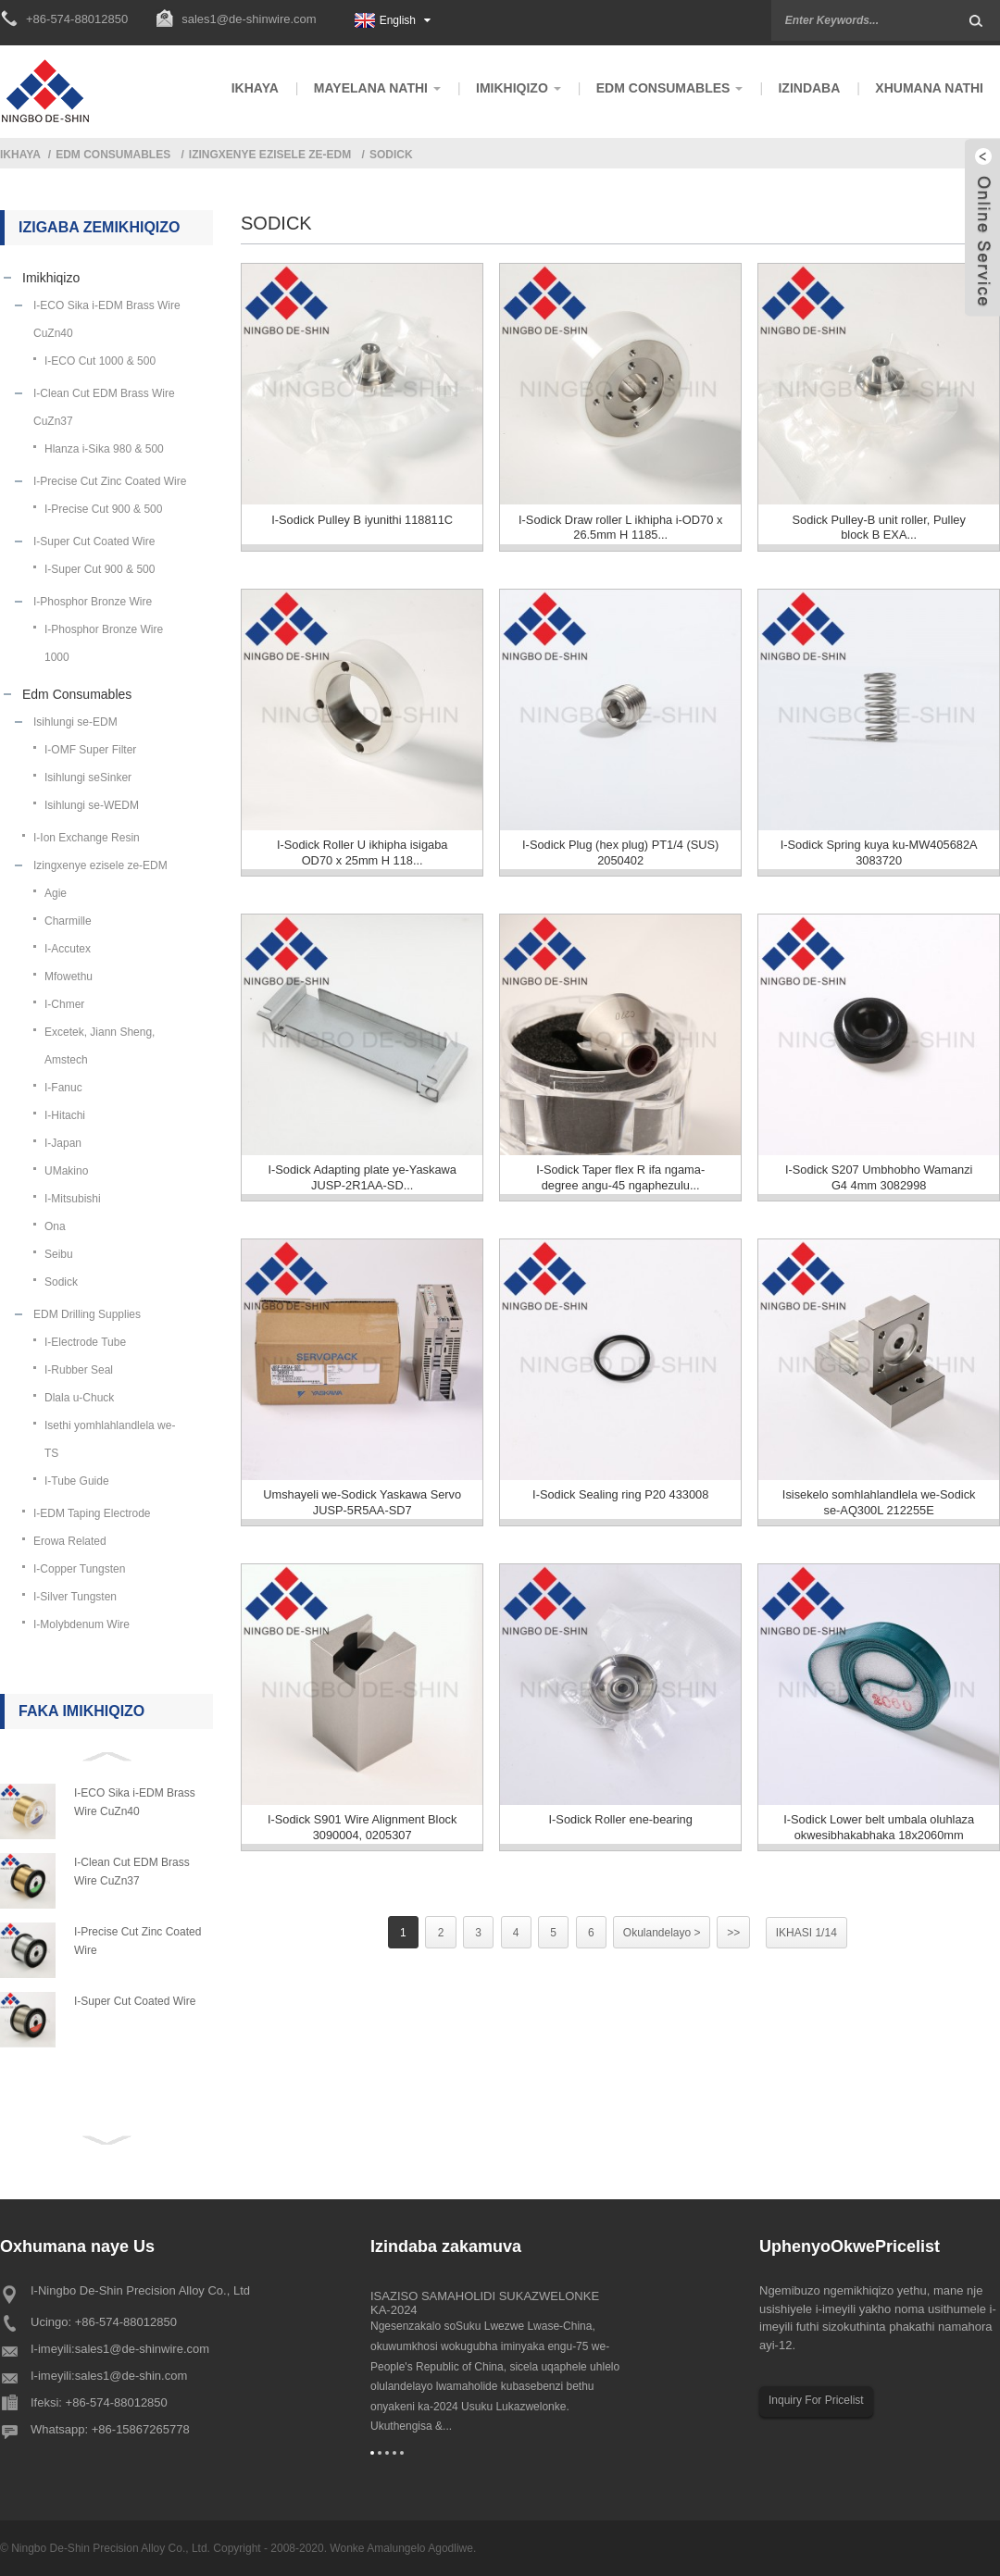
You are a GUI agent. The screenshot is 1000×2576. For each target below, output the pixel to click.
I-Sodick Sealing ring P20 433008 (620, 1510)
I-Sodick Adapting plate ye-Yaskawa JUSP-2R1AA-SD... (362, 1188)
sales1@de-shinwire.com (248, 19)
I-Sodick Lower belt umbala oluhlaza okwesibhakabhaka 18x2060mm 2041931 (879, 1853)
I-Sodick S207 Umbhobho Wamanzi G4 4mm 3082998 (878, 1188)
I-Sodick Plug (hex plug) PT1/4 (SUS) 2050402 (619, 859)
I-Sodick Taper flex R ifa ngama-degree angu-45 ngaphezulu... (620, 1188)
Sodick (391, 154)
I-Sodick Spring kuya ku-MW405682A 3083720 (879, 859)
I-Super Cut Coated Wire (134, 2001)
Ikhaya (20, 154)
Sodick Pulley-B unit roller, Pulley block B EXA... (879, 529)
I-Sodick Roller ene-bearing (620, 1840)
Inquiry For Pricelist (816, 2400)
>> (737, 1954)
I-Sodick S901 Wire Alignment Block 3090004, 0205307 (361, 1847)
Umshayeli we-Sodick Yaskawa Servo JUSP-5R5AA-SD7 (362, 1518)
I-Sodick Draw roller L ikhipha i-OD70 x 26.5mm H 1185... (620, 529)
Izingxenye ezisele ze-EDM (270, 154)
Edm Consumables (113, 154)
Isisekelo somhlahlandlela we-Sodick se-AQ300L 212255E (879, 1518)
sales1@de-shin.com (131, 2376)
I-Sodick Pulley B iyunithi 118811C (362, 522)
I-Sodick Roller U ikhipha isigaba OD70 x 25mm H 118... (361, 859)
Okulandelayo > (665, 1954)
